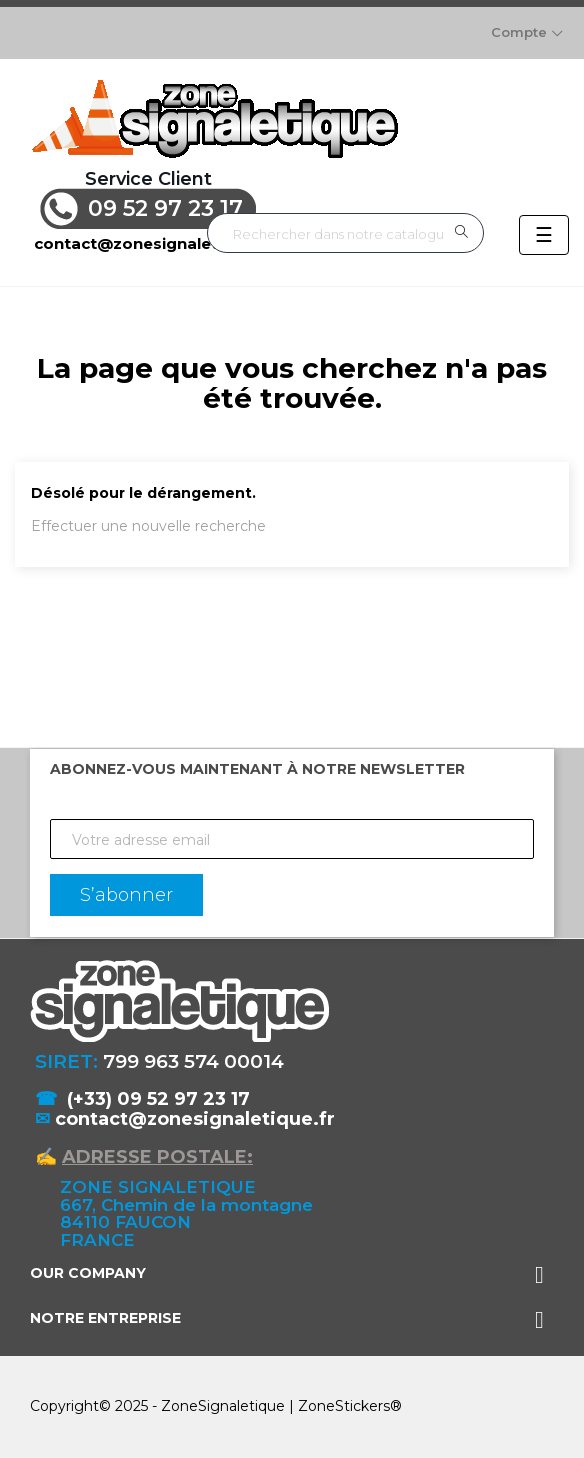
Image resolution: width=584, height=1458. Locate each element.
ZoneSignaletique (223, 1406)
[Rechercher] (345, 233)
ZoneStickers (344, 1406)
